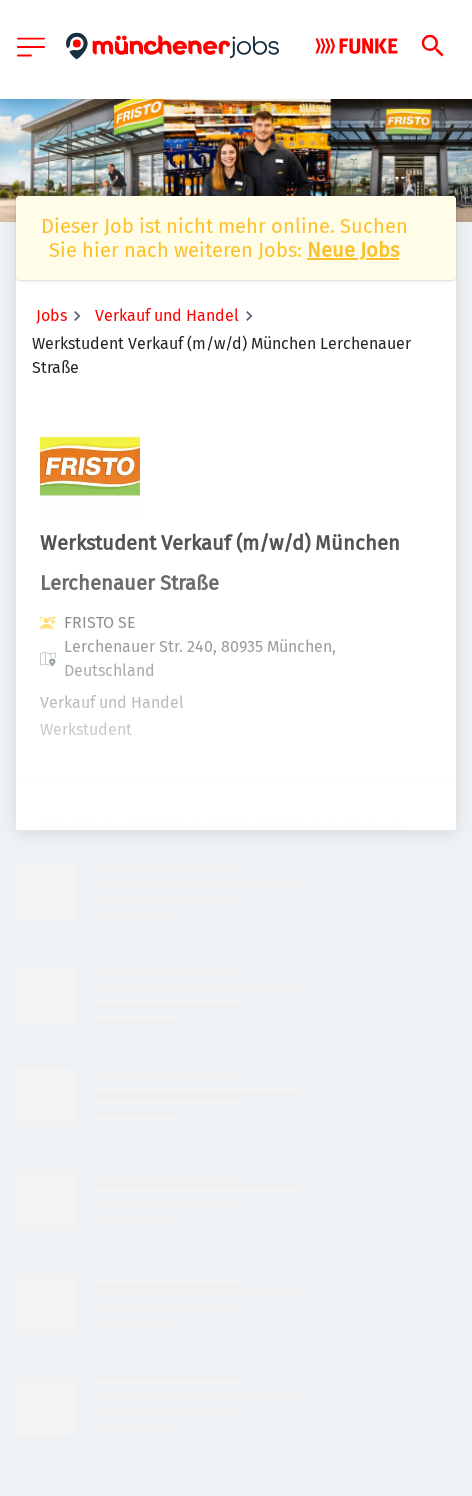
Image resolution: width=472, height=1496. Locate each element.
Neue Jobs (353, 250)
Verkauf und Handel (167, 315)
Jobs (51, 315)
